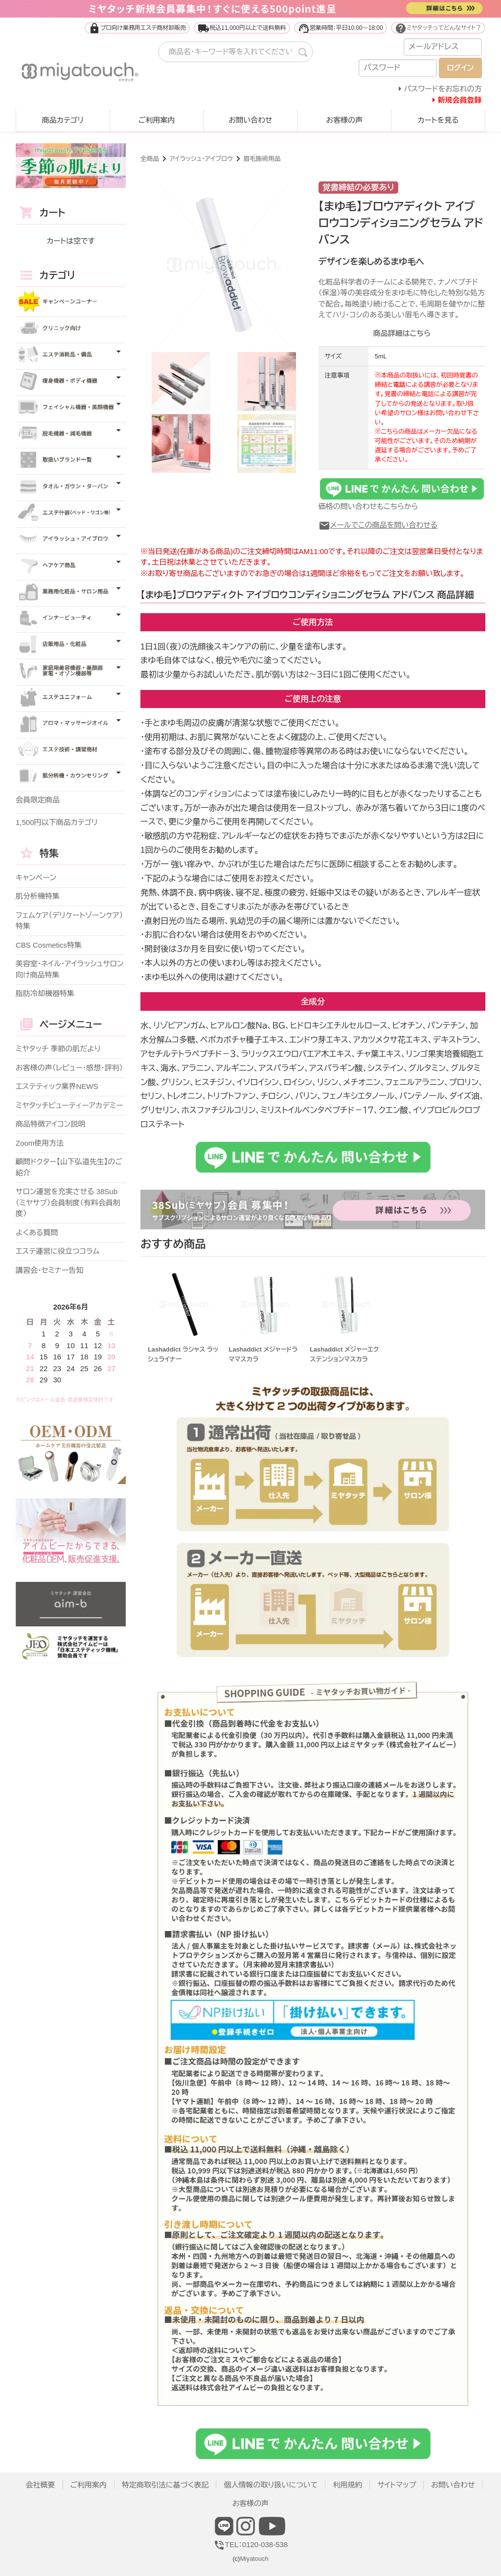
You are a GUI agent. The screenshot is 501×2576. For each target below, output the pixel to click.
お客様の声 (344, 120)
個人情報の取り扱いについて (271, 2485)
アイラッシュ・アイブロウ (201, 158)
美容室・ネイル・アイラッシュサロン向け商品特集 (69, 969)
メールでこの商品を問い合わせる (378, 525)
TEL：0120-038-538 (250, 2544)
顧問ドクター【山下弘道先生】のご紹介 (69, 1167)
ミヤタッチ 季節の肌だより (58, 1048)
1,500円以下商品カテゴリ (57, 822)
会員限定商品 (38, 800)
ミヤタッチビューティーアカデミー (69, 1105)
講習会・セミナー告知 (49, 1270)
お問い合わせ (250, 120)
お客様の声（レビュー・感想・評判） (69, 1068)
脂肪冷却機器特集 (45, 993)
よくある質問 (37, 1232)
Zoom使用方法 (40, 1143)
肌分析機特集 (38, 896)
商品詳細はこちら (402, 333)
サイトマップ (396, 2485)
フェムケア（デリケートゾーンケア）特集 (69, 921)
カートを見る (438, 120)
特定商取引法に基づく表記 (165, 2485)
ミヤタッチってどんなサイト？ (438, 28)
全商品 (149, 158)
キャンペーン (36, 877)
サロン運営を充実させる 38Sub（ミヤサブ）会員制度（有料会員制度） (68, 1202)
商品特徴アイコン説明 (50, 1124)
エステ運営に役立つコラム (57, 1251)
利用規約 (347, 2485)
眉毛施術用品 (262, 158)
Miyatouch (254, 2558)
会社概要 (40, 2485)
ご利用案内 (156, 120)
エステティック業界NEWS (57, 1086)
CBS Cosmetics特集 (49, 945)
